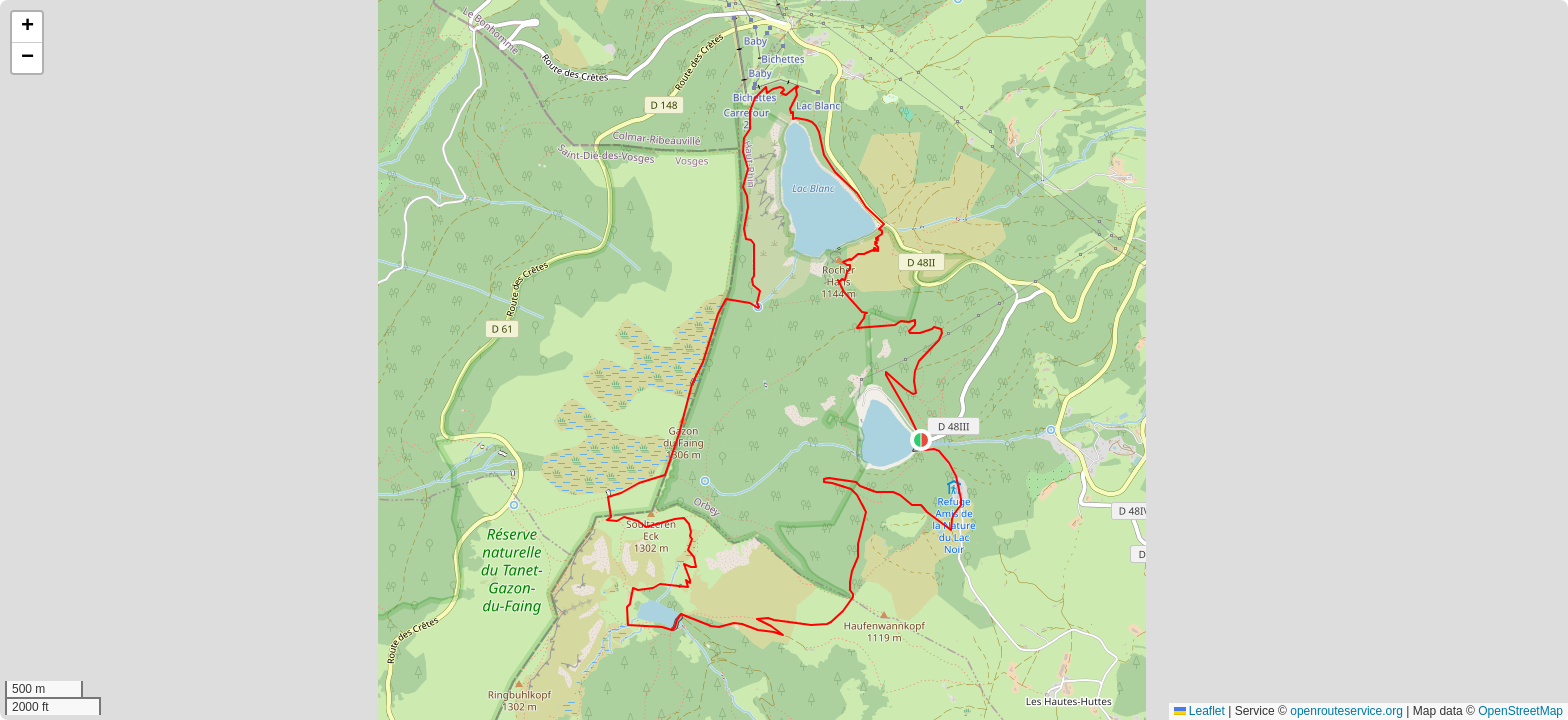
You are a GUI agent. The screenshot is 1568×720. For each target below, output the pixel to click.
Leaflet (1199, 711)
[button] (921, 440)
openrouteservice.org (1346, 711)
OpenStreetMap (1520, 711)
